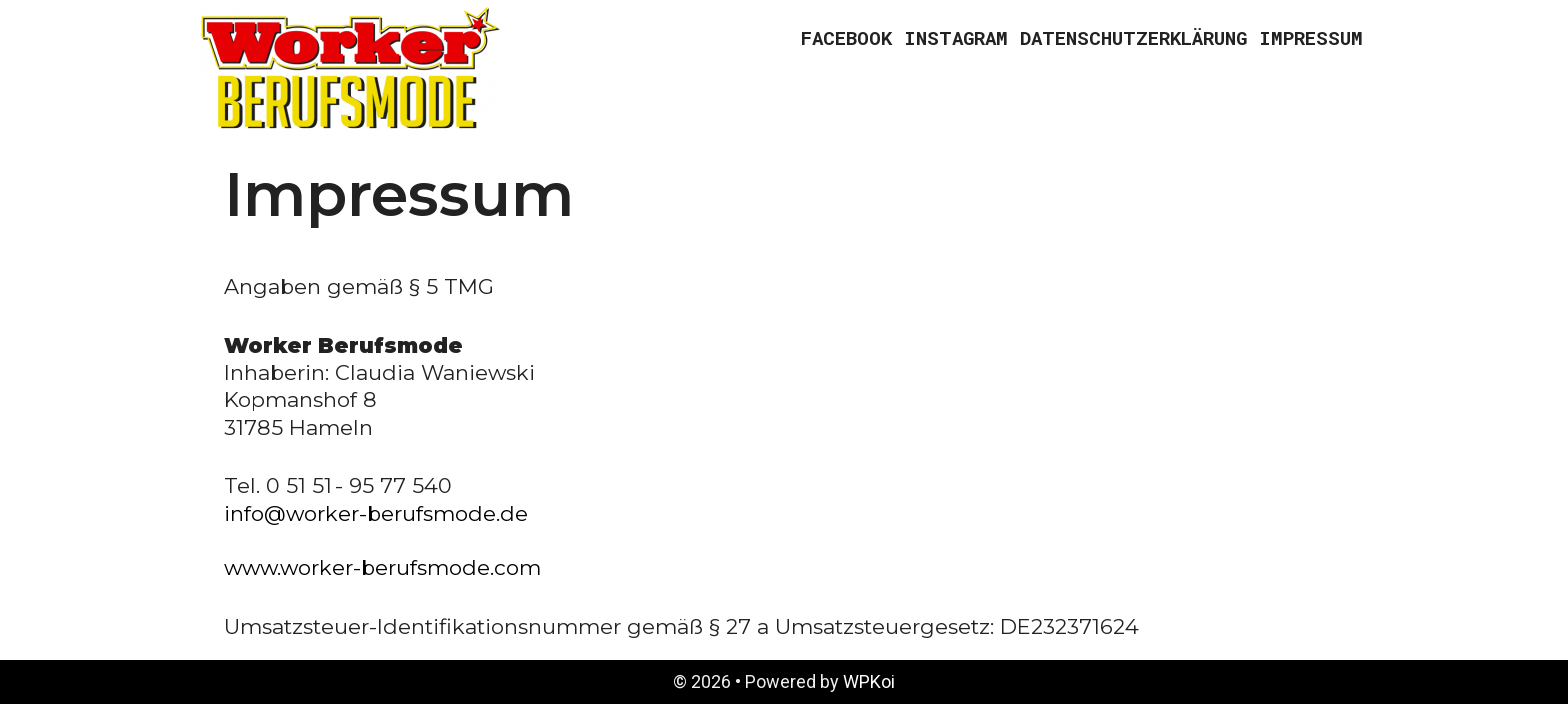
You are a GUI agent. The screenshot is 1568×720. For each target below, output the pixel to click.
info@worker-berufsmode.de (376, 513)
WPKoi (869, 681)
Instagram (956, 37)
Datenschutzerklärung (1133, 37)
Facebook (846, 37)
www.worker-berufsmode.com (382, 567)
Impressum (1311, 37)
